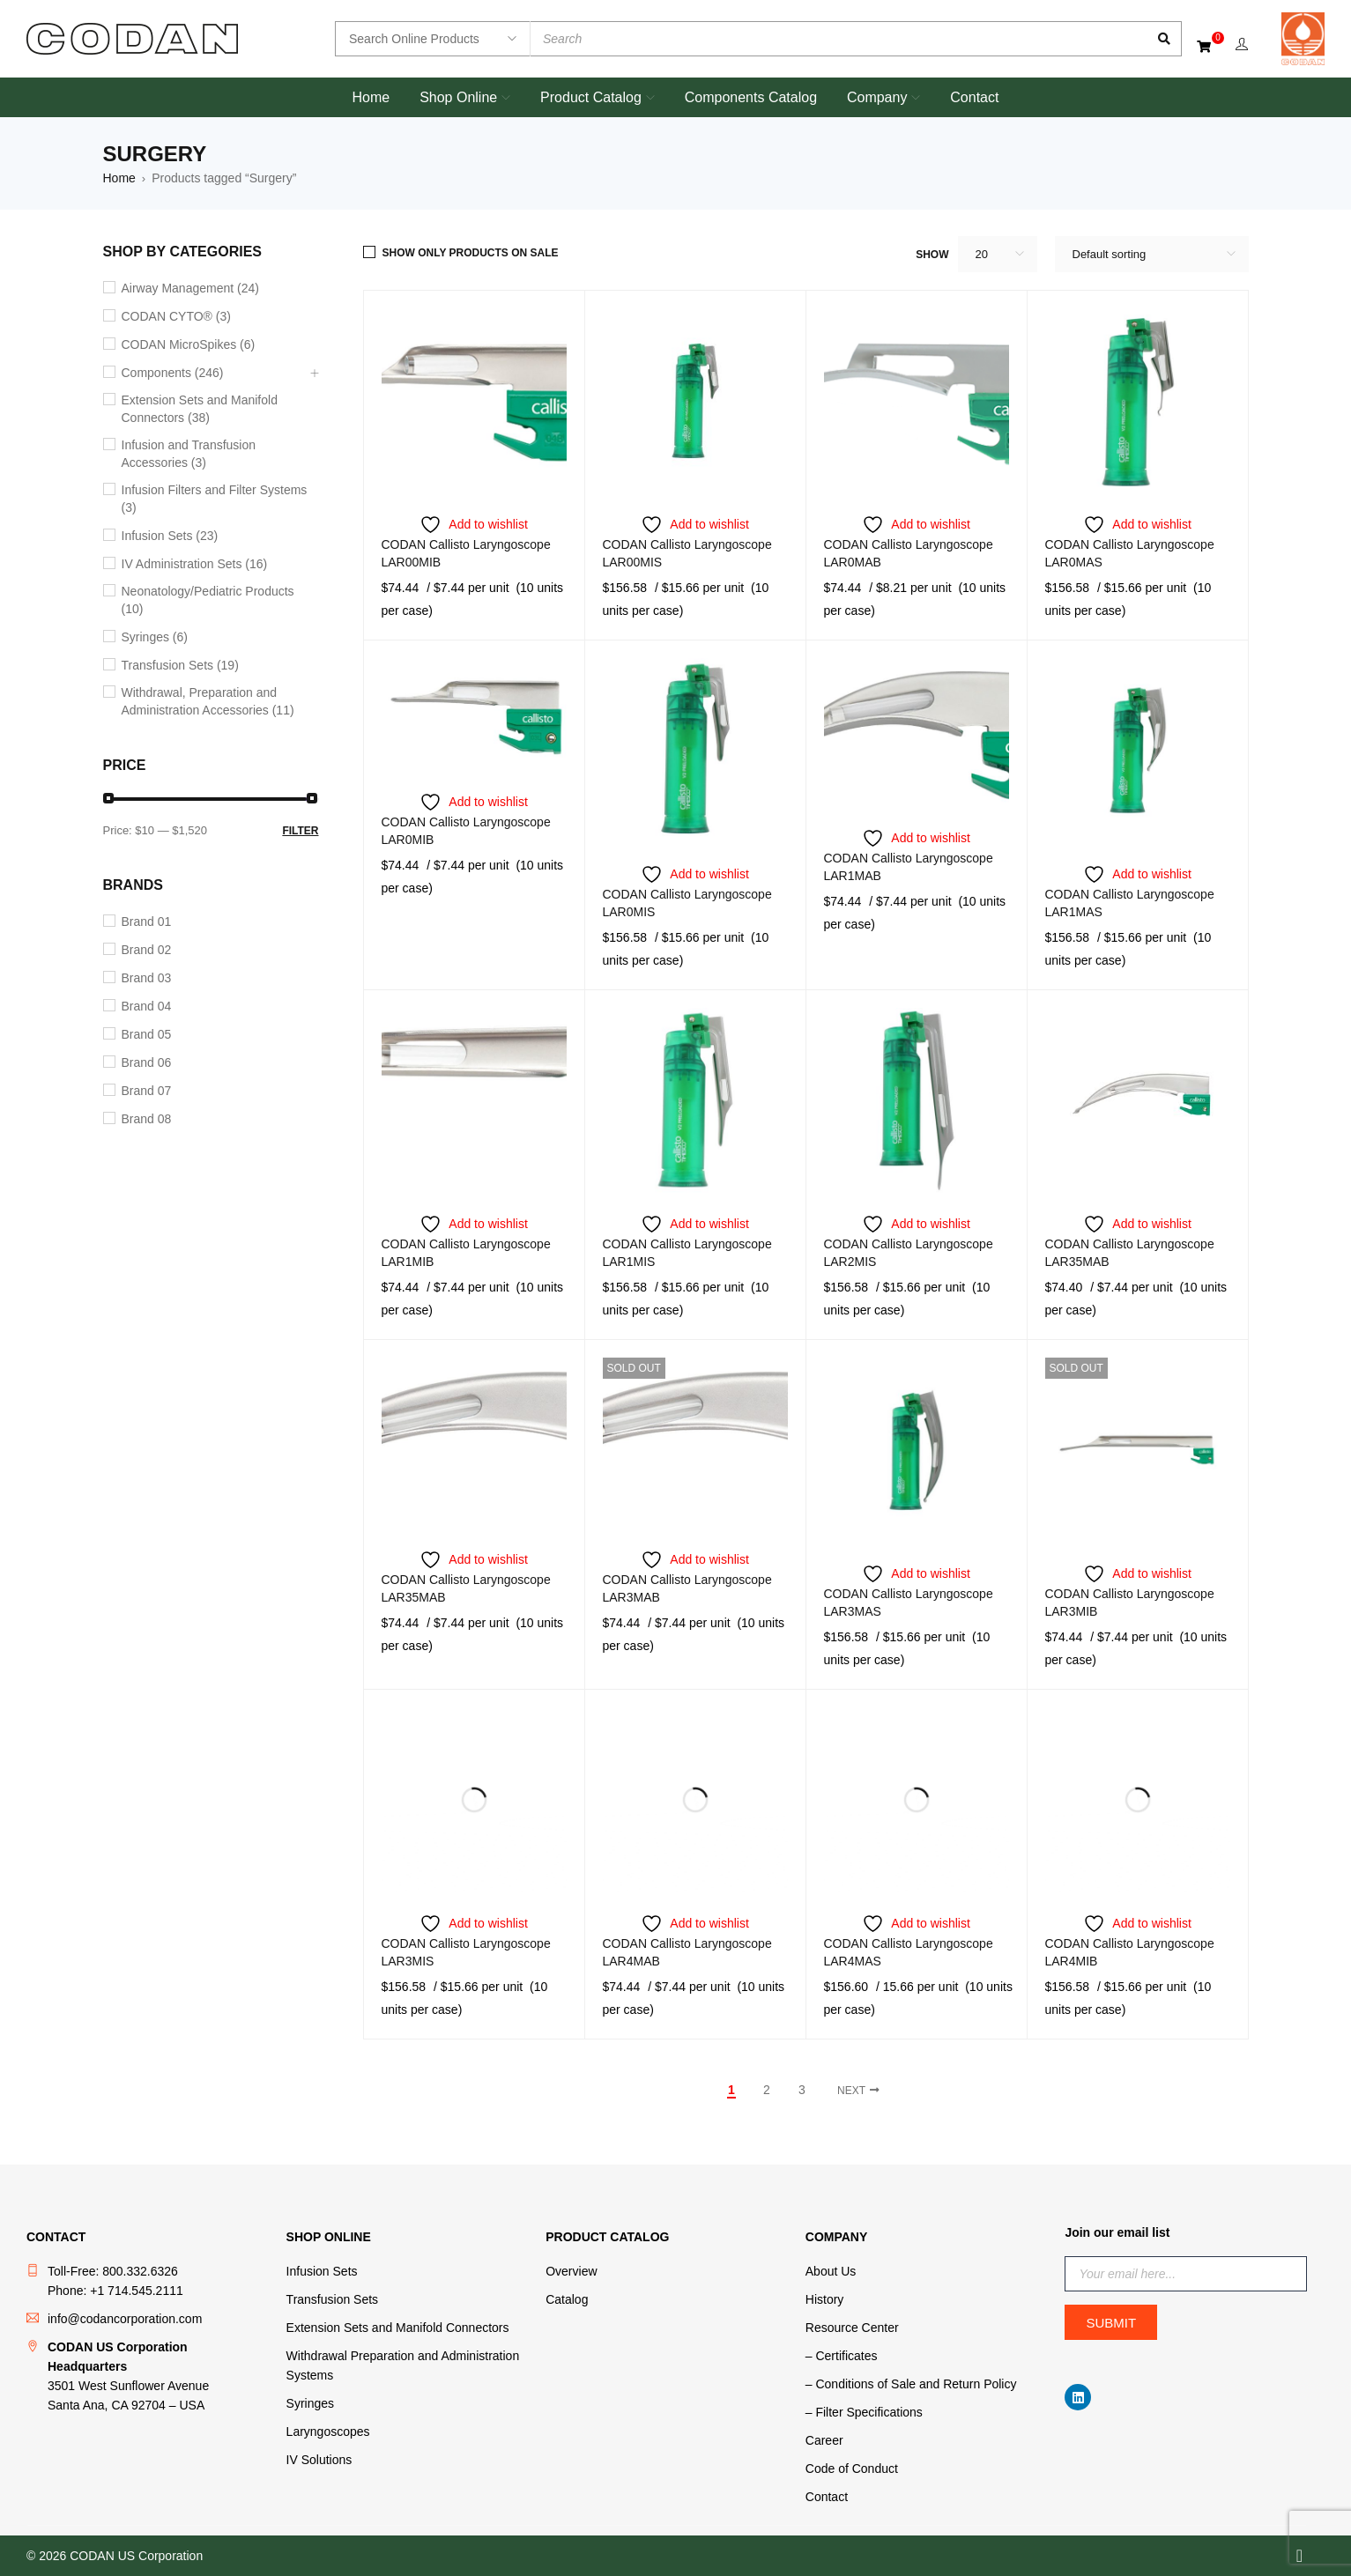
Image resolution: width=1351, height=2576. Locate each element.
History (824, 2299)
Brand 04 (147, 1006)
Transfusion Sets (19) (180, 665)
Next (851, 2090)
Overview (571, 2271)
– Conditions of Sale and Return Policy (911, 2384)
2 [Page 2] (766, 2090)
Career (824, 2440)
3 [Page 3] (801, 2090)
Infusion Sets (322, 2271)
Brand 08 (147, 1119)
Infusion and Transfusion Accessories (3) (189, 454)
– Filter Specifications (864, 2412)
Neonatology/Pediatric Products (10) (208, 600)
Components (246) (173, 373)
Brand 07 (147, 1091)
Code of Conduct (851, 2468)
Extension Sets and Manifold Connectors (397, 2328)
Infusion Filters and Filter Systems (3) (215, 498)
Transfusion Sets (332, 2299)
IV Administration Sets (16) (195, 564)
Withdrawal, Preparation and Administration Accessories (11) (208, 701)
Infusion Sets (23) (170, 536)
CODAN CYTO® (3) (176, 316)
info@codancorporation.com (125, 2319)
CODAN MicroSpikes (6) (189, 344)
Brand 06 (147, 1062)
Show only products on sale (470, 253)
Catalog (567, 2299)
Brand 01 (147, 921)
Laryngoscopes (328, 2431)
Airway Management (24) (190, 288)
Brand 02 (147, 950)
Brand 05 (147, 1034)
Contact (826, 2497)
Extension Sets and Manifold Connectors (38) (200, 409)
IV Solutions (319, 2460)
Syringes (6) (155, 637)
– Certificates (841, 2356)
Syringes (310, 2403)
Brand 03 (147, 978)
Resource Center (852, 2328)
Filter (300, 831)
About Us (831, 2271)
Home (119, 178)
